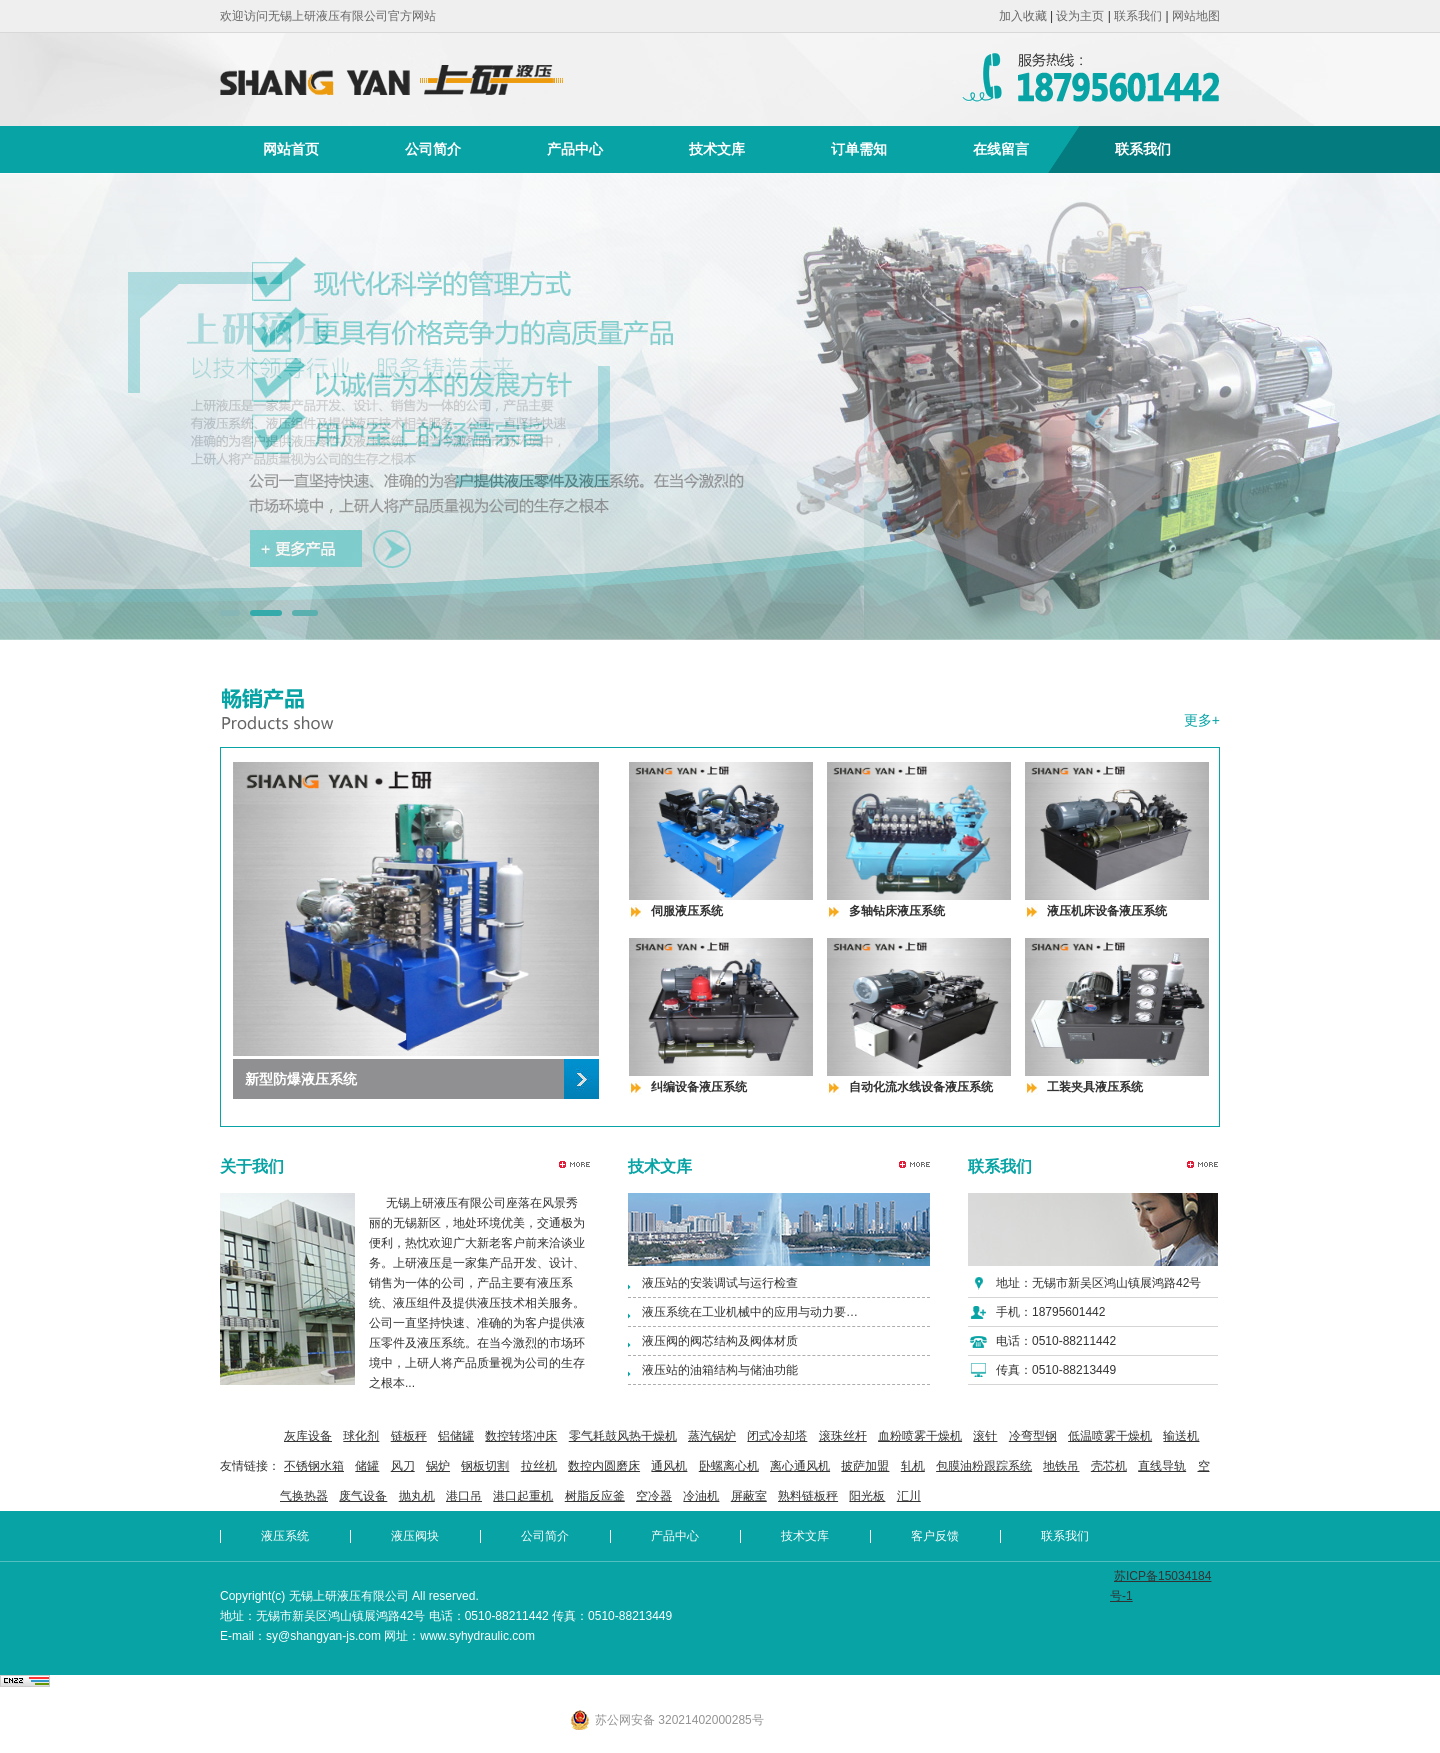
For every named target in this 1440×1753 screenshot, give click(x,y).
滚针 (985, 1436)
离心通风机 (800, 1466)
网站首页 (291, 149)
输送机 (1181, 1436)
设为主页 (1080, 16)
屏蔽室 (749, 1496)
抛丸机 (417, 1496)
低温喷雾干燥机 (1110, 1436)
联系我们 (1138, 16)
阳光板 (867, 1496)
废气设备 (363, 1496)
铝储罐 (456, 1436)
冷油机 (701, 1496)
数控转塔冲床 (521, 1436)
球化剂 (361, 1436)
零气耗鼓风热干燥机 (623, 1436)
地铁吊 (1061, 1466)
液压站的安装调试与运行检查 (720, 1283)
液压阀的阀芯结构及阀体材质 (720, 1341)
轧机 (913, 1466)
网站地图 (1196, 16)
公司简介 (433, 149)
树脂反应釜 (595, 1496)
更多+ (1202, 720)
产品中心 (575, 149)
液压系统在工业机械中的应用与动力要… (750, 1312)
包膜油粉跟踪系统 (984, 1466)
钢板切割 (485, 1466)
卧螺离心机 (729, 1466)
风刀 (403, 1466)
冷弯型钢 (1033, 1436)
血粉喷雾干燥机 (920, 1436)
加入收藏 (1023, 16)
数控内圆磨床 (604, 1466)
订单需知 (859, 149)
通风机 (669, 1466)
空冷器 (654, 1496)
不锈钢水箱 (314, 1466)
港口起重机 (523, 1496)
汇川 (909, 1496)
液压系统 (285, 1536)
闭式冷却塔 (777, 1436)
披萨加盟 (865, 1466)
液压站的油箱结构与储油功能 (720, 1370)
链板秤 (409, 1436)
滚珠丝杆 (843, 1436)
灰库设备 (308, 1436)
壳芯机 (1109, 1466)
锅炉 (438, 1466)
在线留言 (1001, 149)
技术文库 (717, 149)
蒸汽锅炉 (712, 1436)
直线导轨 (1162, 1466)
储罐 (367, 1466)
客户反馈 (935, 1536)
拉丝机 (539, 1466)
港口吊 (464, 1496)
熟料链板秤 (808, 1496)
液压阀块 (415, 1536)
